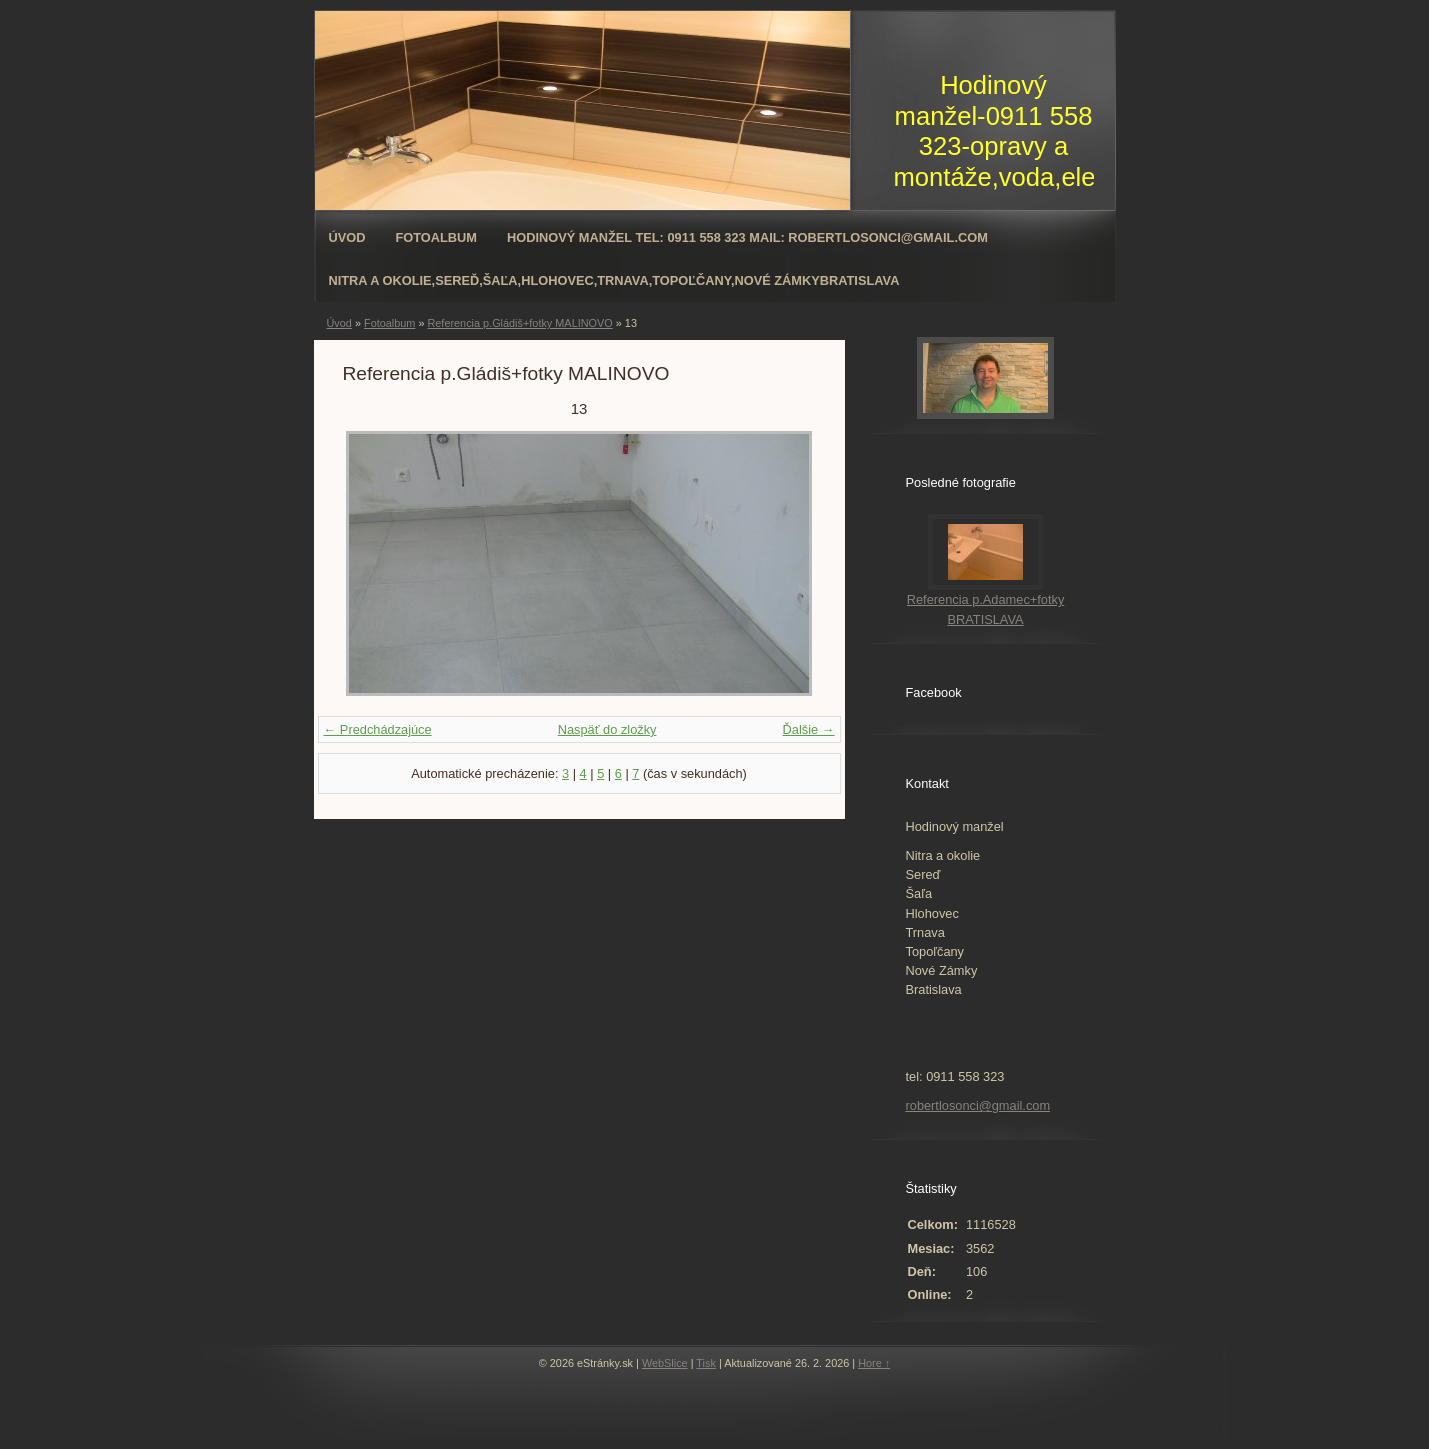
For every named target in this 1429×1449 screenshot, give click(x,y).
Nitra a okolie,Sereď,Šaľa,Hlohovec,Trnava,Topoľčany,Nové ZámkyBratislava (614, 280)
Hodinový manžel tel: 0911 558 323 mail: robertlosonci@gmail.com (747, 237)
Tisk (706, 1363)
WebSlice (665, 1363)
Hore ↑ (874, 1363)
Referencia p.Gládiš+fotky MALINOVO (519, 323)
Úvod (347, 237)
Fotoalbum (436, 237)
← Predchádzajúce (378, 729)
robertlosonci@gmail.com (978, 1105)
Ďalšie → (809, 729)
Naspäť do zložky (607, 729)
